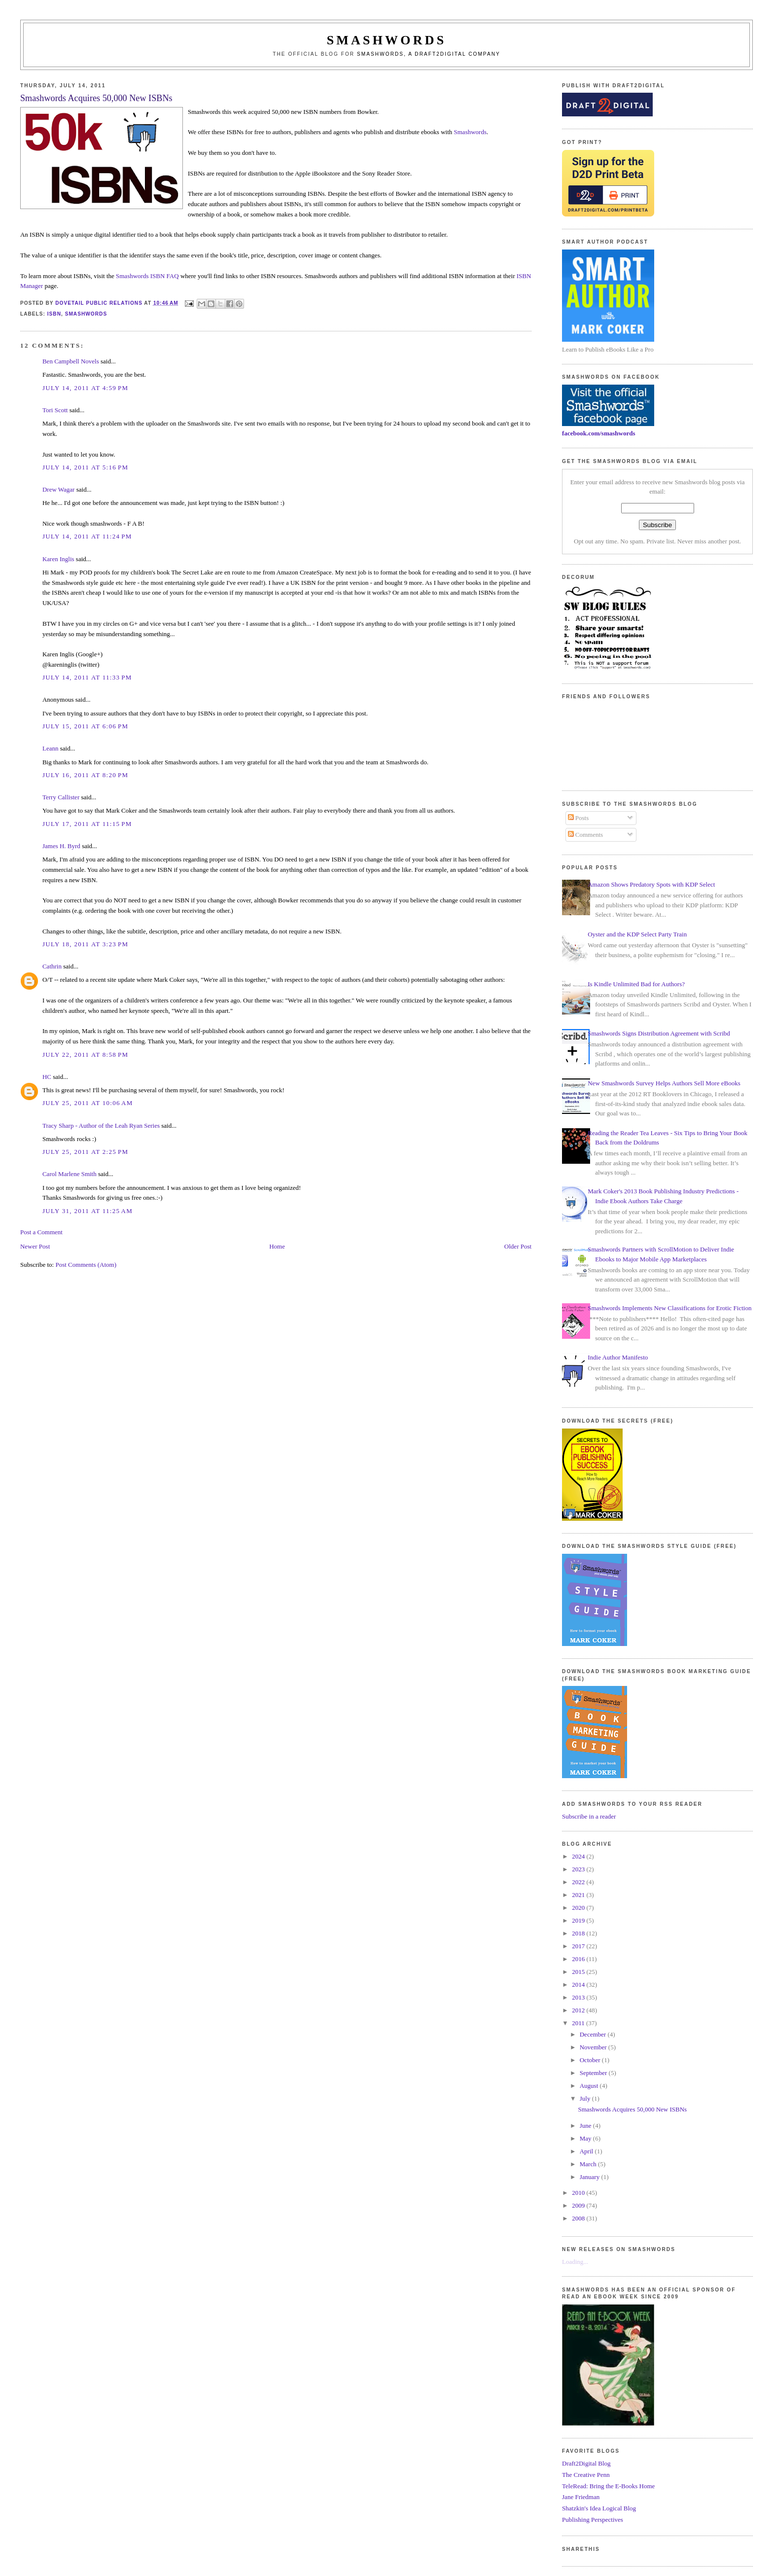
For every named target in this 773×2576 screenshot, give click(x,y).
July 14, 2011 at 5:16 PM (85, 467)
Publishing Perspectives (592, 2519)
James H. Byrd (61, 846)
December (594, 2034)
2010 (579, 2192)
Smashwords (470, 132)
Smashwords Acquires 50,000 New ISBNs (632, 2109)
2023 (579, 1869)
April (587, 2151)
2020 (579, 1907)
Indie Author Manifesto (618, 1357)
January (590, 2177)
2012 (579, 2010)
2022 (579, 1882)
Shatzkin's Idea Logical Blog (599, 2508)
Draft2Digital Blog (586, 2463)
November (594, 2047)
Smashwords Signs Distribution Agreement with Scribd (659, 1033)
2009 (579, 2205)
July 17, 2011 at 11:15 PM (87, 823)
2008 (579, 2218)
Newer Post (35, 1246)
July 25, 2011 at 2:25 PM (85, 1151)
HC (46, 1076)
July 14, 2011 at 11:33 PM (87, 677)
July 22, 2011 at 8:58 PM (85, 1054)
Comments (585, 834)
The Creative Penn (586, 2474)
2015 (579, 1971)
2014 (579, 1984)
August (590, 2085)
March (589, 2164)
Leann (50, 748)
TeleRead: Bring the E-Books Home (608, 2486)
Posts (578, 818)
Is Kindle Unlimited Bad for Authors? (636, 984)
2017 (579, 1946)
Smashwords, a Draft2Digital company (428, 54)
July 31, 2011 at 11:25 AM (87, 1211)
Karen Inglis (58, 559)
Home (277, 1246)
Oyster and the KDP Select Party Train (637, 934)
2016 (579, 1959)
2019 (579, 1920)
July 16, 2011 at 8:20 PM (85, 775)
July (586, 2098)
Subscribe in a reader (589, 1816)
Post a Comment (41, 1232)
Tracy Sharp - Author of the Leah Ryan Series (101, 1125)
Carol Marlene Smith (69, 1174)
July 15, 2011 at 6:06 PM (85, 726)
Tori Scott (55, 410)
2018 (579, 1933)
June (586, 2125)
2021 (579, 1894)
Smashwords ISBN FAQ (147, 276)
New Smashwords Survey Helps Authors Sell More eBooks (664, 1083)
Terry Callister (60, 797)
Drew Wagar (58, 489)
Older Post (517, 1246)
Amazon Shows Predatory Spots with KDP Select (651, 884)
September (594, 2072)
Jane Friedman (580, 2497)
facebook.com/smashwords (598, 433)
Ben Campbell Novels (70, 361)
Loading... (575, 2261)
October (591, 2060)
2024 (579, 1856)
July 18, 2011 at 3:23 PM (85, 944)
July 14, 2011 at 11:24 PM (87, 536)
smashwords (86, 314)
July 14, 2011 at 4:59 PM (85, 388)
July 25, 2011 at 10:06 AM (87, 1103)
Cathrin (52, 966)
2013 (579, 1997)
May (586, 2138)
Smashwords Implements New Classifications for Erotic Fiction (669, 1308)
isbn (54, 314)
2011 (579, 2023)
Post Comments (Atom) (85, 1264)
